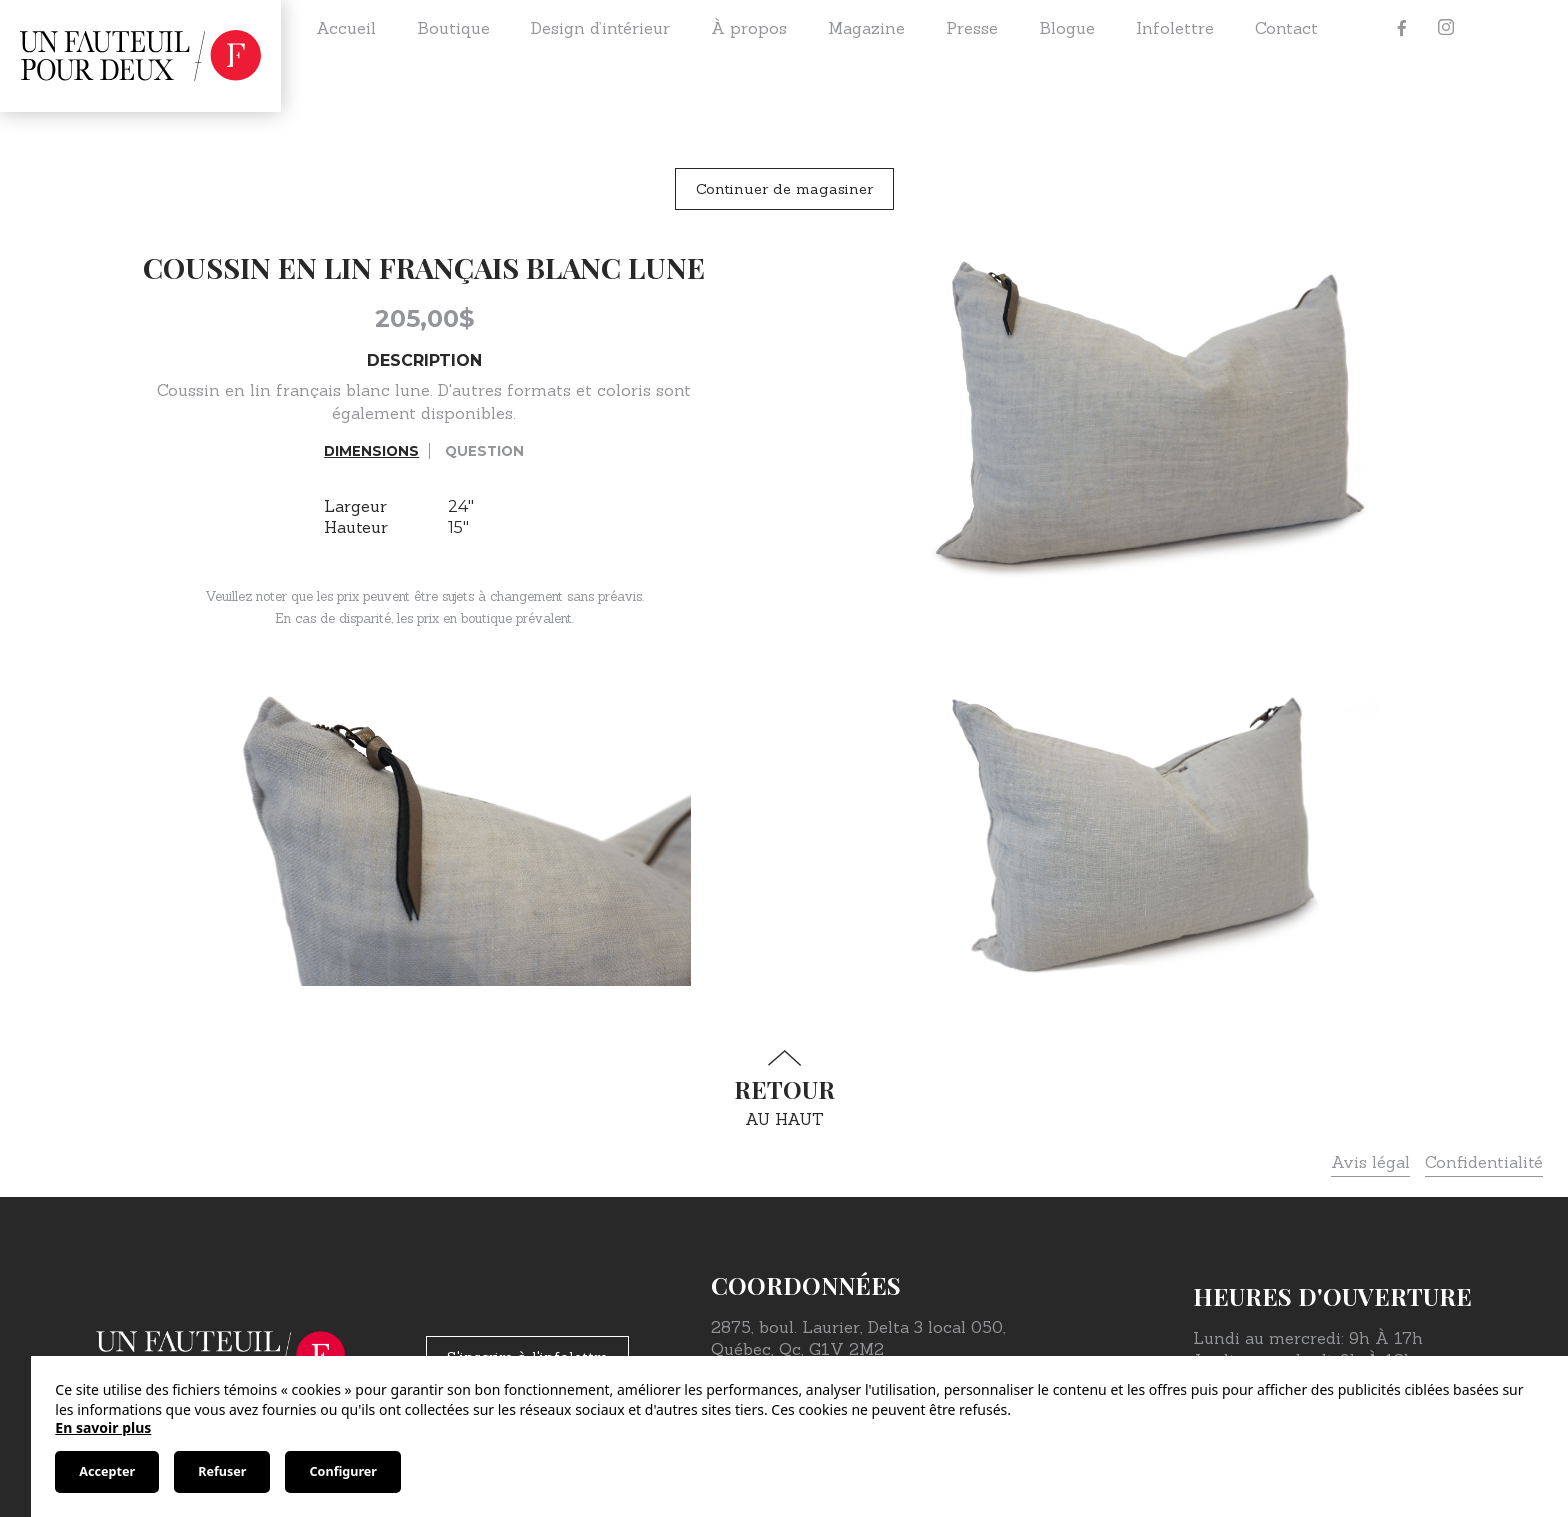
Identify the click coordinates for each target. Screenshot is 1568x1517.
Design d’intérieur (600, 28)
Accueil (346, 28)
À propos (749, 28)
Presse (972, 28)
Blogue (1067, 28)
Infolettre (1175, 28)
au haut (784, 1089)
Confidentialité (1484, 1162)
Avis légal (1370, 1162)
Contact (1286, 28)
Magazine (866, 28)
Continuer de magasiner (784, 189)
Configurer (342, 1471)
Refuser (222, 1471)
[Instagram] (1446, 28)
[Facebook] (1402, 28)
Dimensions (371, 451)
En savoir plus (103, 1427)
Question (484, 451)
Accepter (107, 1471)
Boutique (453, 28)
